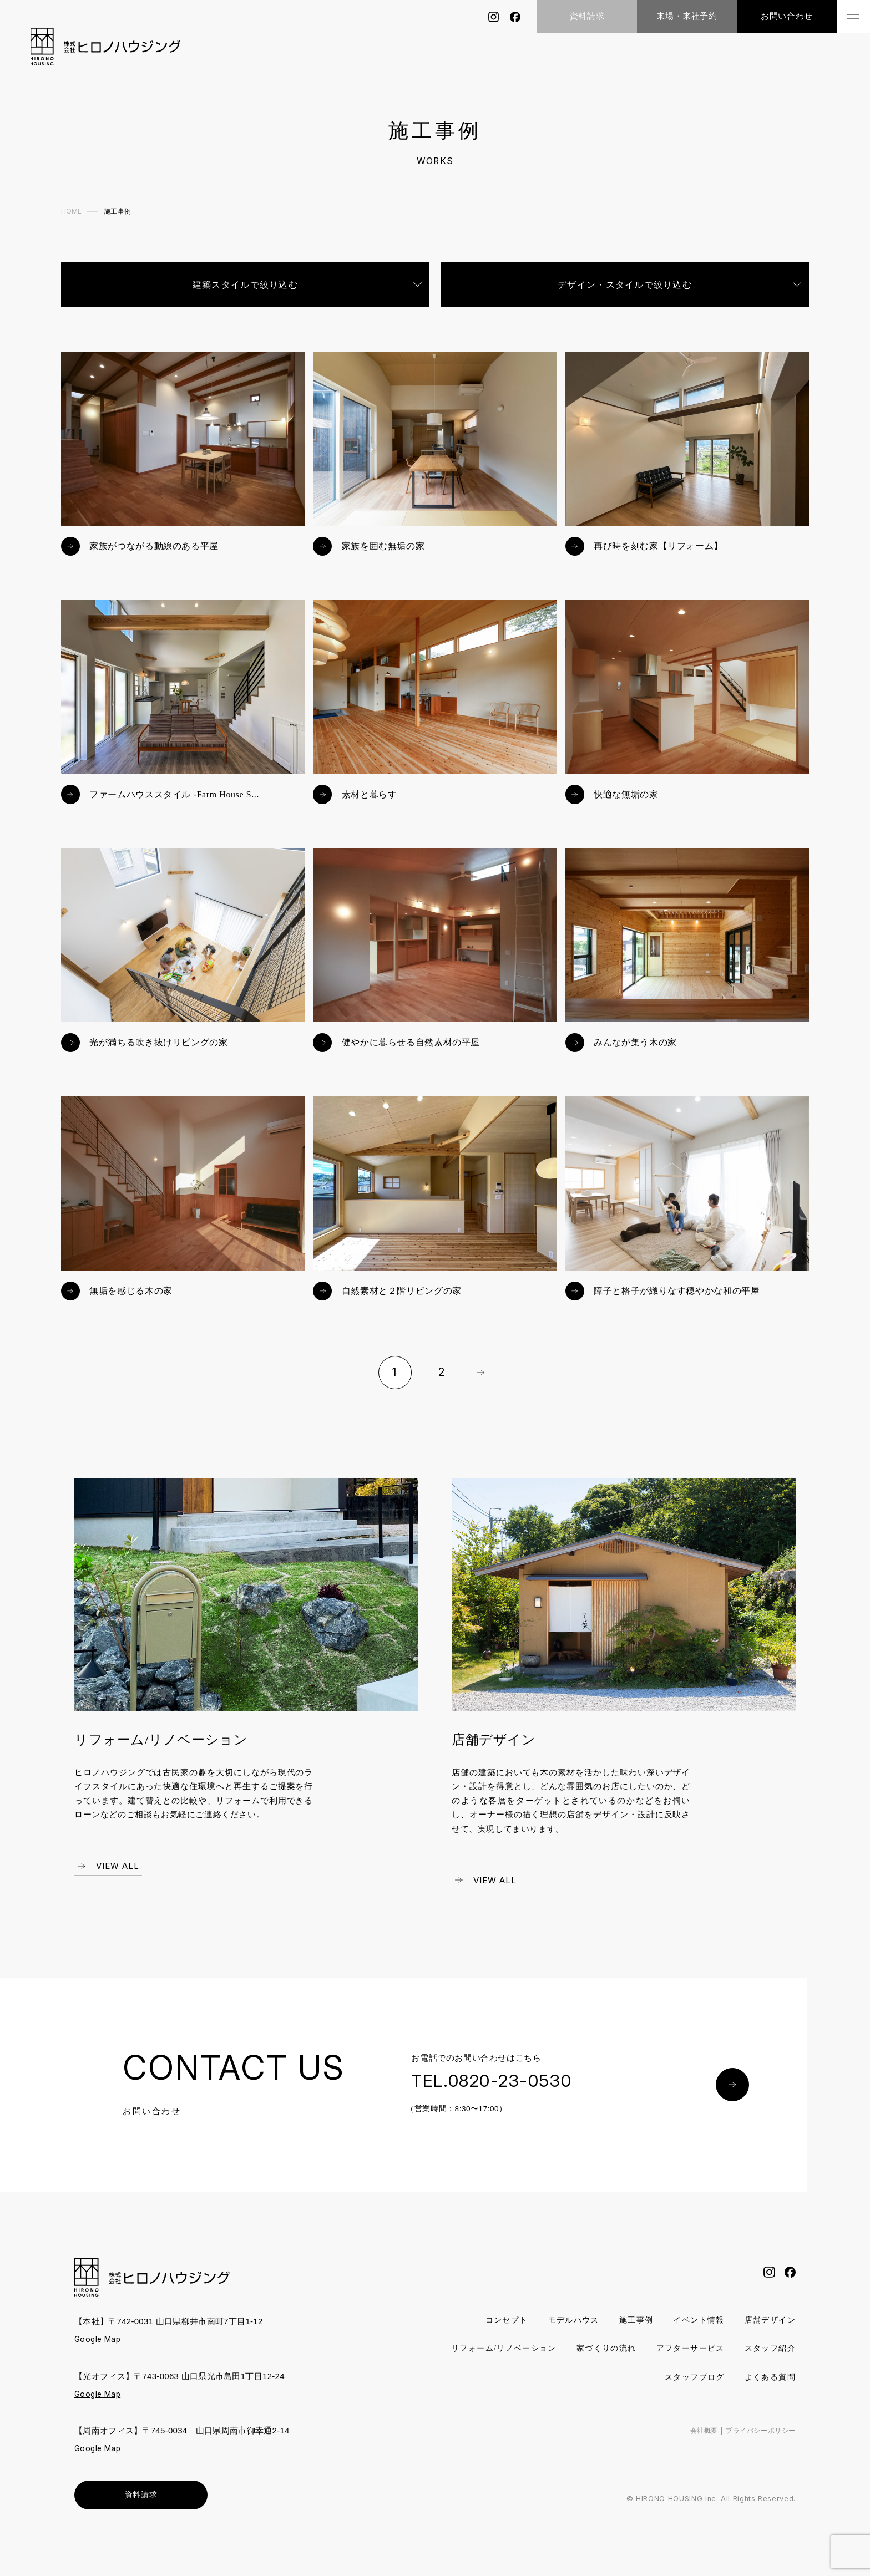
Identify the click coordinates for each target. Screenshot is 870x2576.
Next (481, 1385)
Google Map (99, 2351)
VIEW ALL (117, 1878)
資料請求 (587, 16)
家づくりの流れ (671, 2362)
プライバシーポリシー (758, 2444)
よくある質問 (768, 2390)
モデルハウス (561, 2333)
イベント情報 (693, 2333)
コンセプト (492, 2333)
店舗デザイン (768, 2333)
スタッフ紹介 (609, 2390)
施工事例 (627, 2333)
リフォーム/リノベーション (562, 2362)
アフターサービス (759, 2362)
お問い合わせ (787, 16)
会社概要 (697, 2444)
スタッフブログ (689, 2390)
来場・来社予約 (686, 16)
